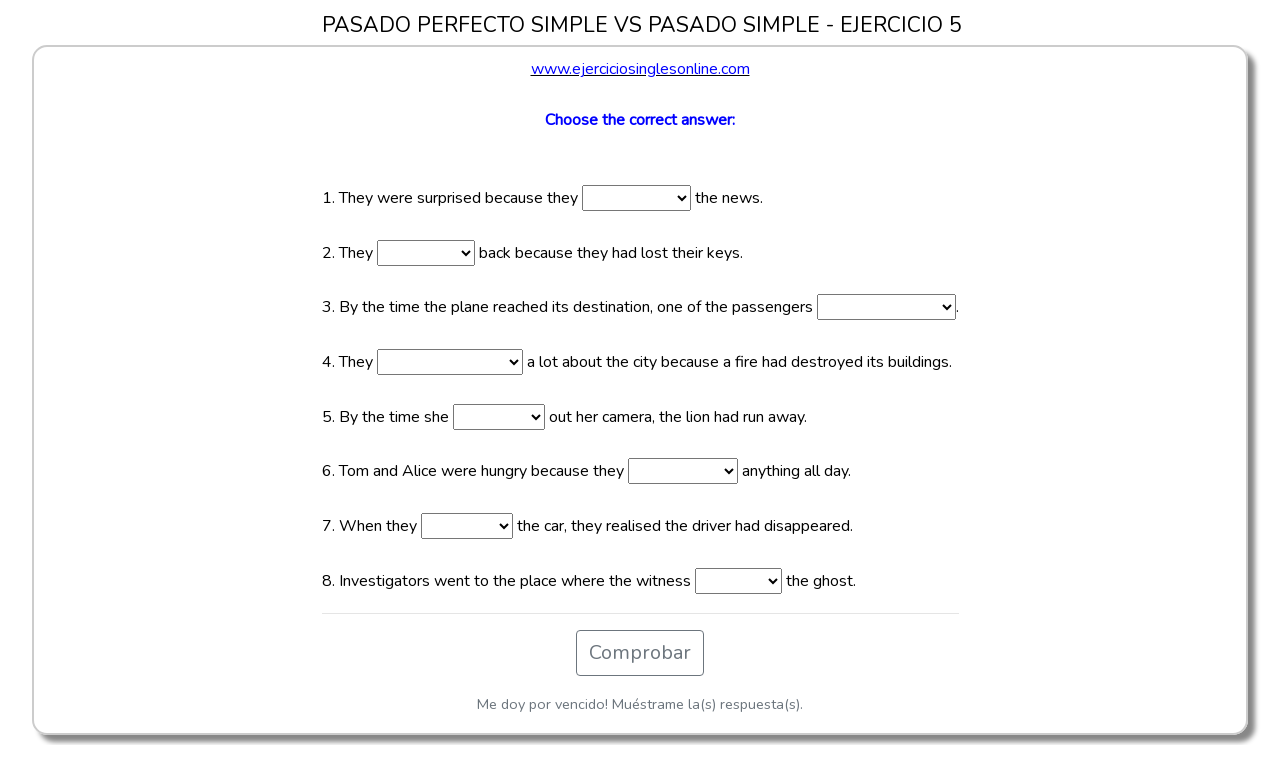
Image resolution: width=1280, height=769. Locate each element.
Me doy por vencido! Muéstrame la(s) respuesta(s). (640, 704)
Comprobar (640, 652)
